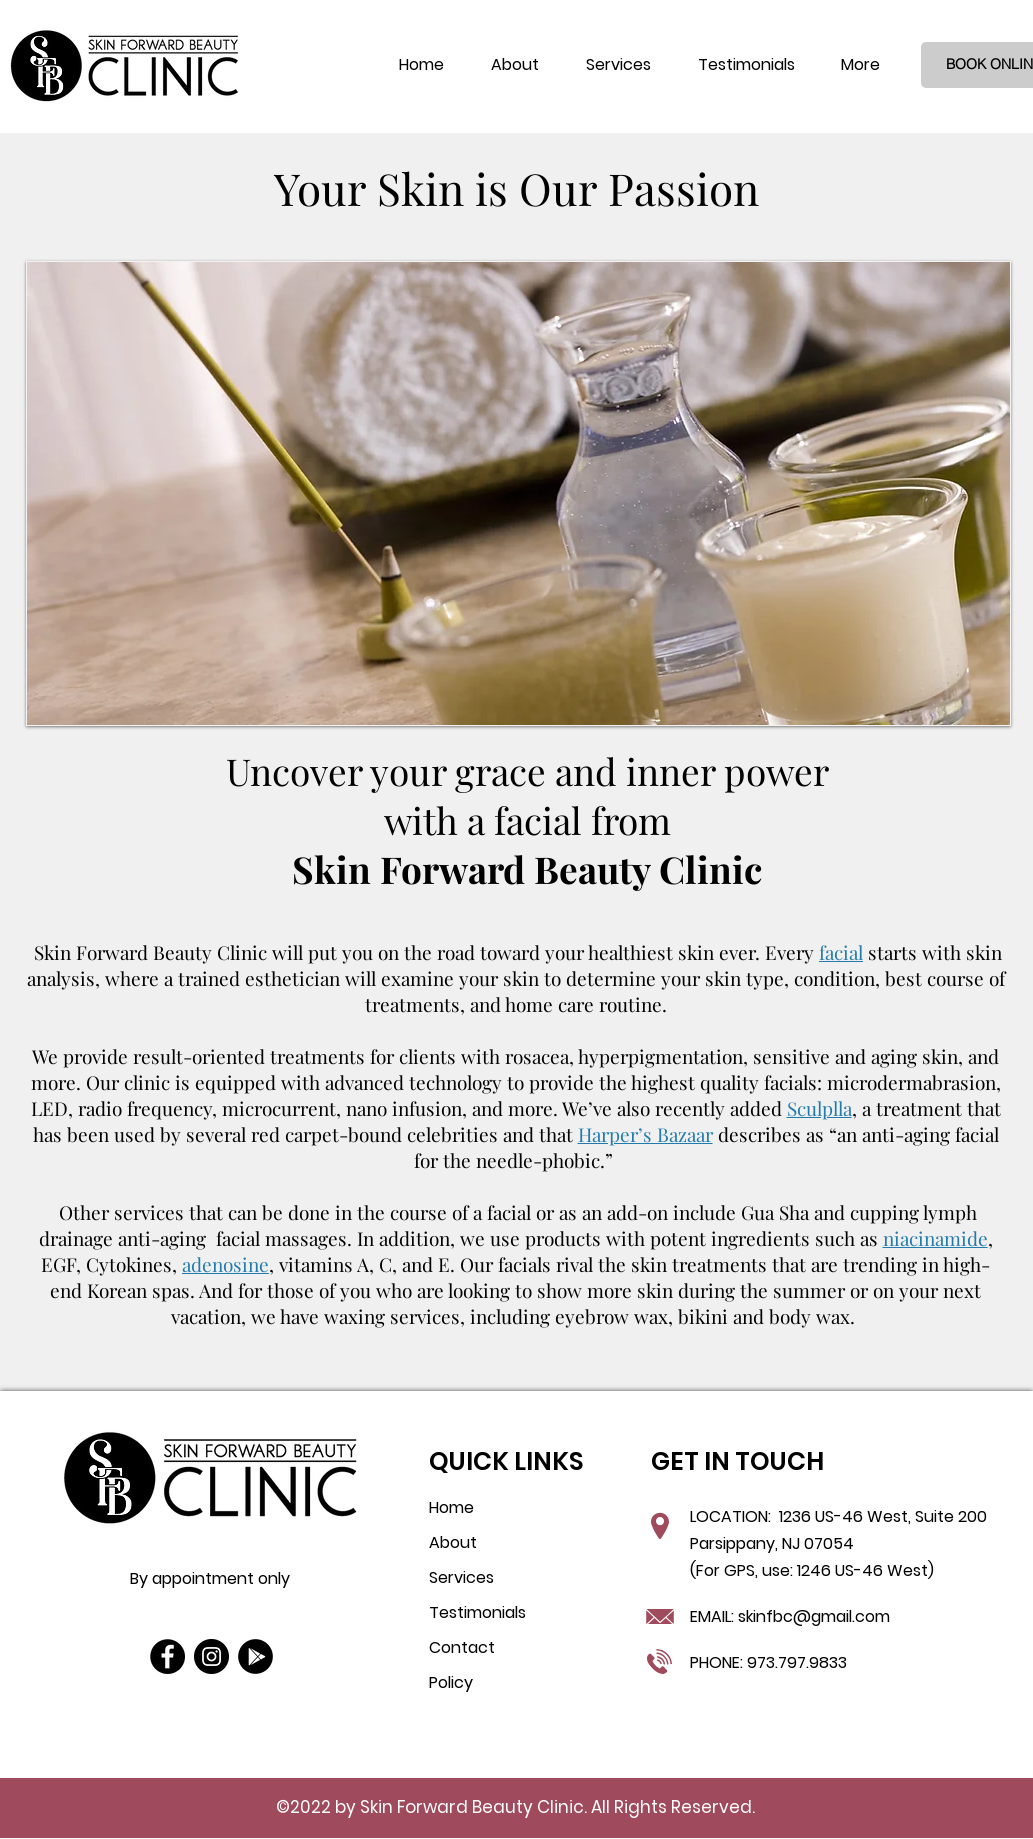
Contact (462, 1647)
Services (461, 1577)
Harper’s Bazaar (645, 1134)
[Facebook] (167, 1656)
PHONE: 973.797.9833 (768, 1662)
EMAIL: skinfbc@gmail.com (790, 1616)
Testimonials (477, 1612)
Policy (451, 1682)
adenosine (225, 1264)
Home (451, 1507)
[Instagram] (211, 1656)
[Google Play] (255, 1656)
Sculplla (819, 1108)
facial (841, 952)
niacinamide (935, 1238)
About (453, 1542)
